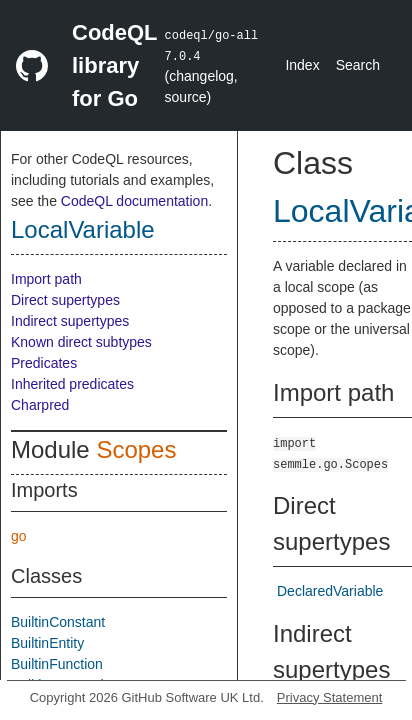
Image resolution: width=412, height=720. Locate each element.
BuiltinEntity (47, 643)
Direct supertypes (65, 300)
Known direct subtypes (81, 342)
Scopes (136, 449)
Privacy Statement (330, 697)
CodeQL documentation (134, 201)
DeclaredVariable (330, 591)
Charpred (40, 405)
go (19, 536)
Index (302, 65)
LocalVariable (83, 229)
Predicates (44, 363)
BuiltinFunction (57, 664)
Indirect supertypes (70, 321)
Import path (46, 279)
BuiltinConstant (58, 622)
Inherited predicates (72, 384)
